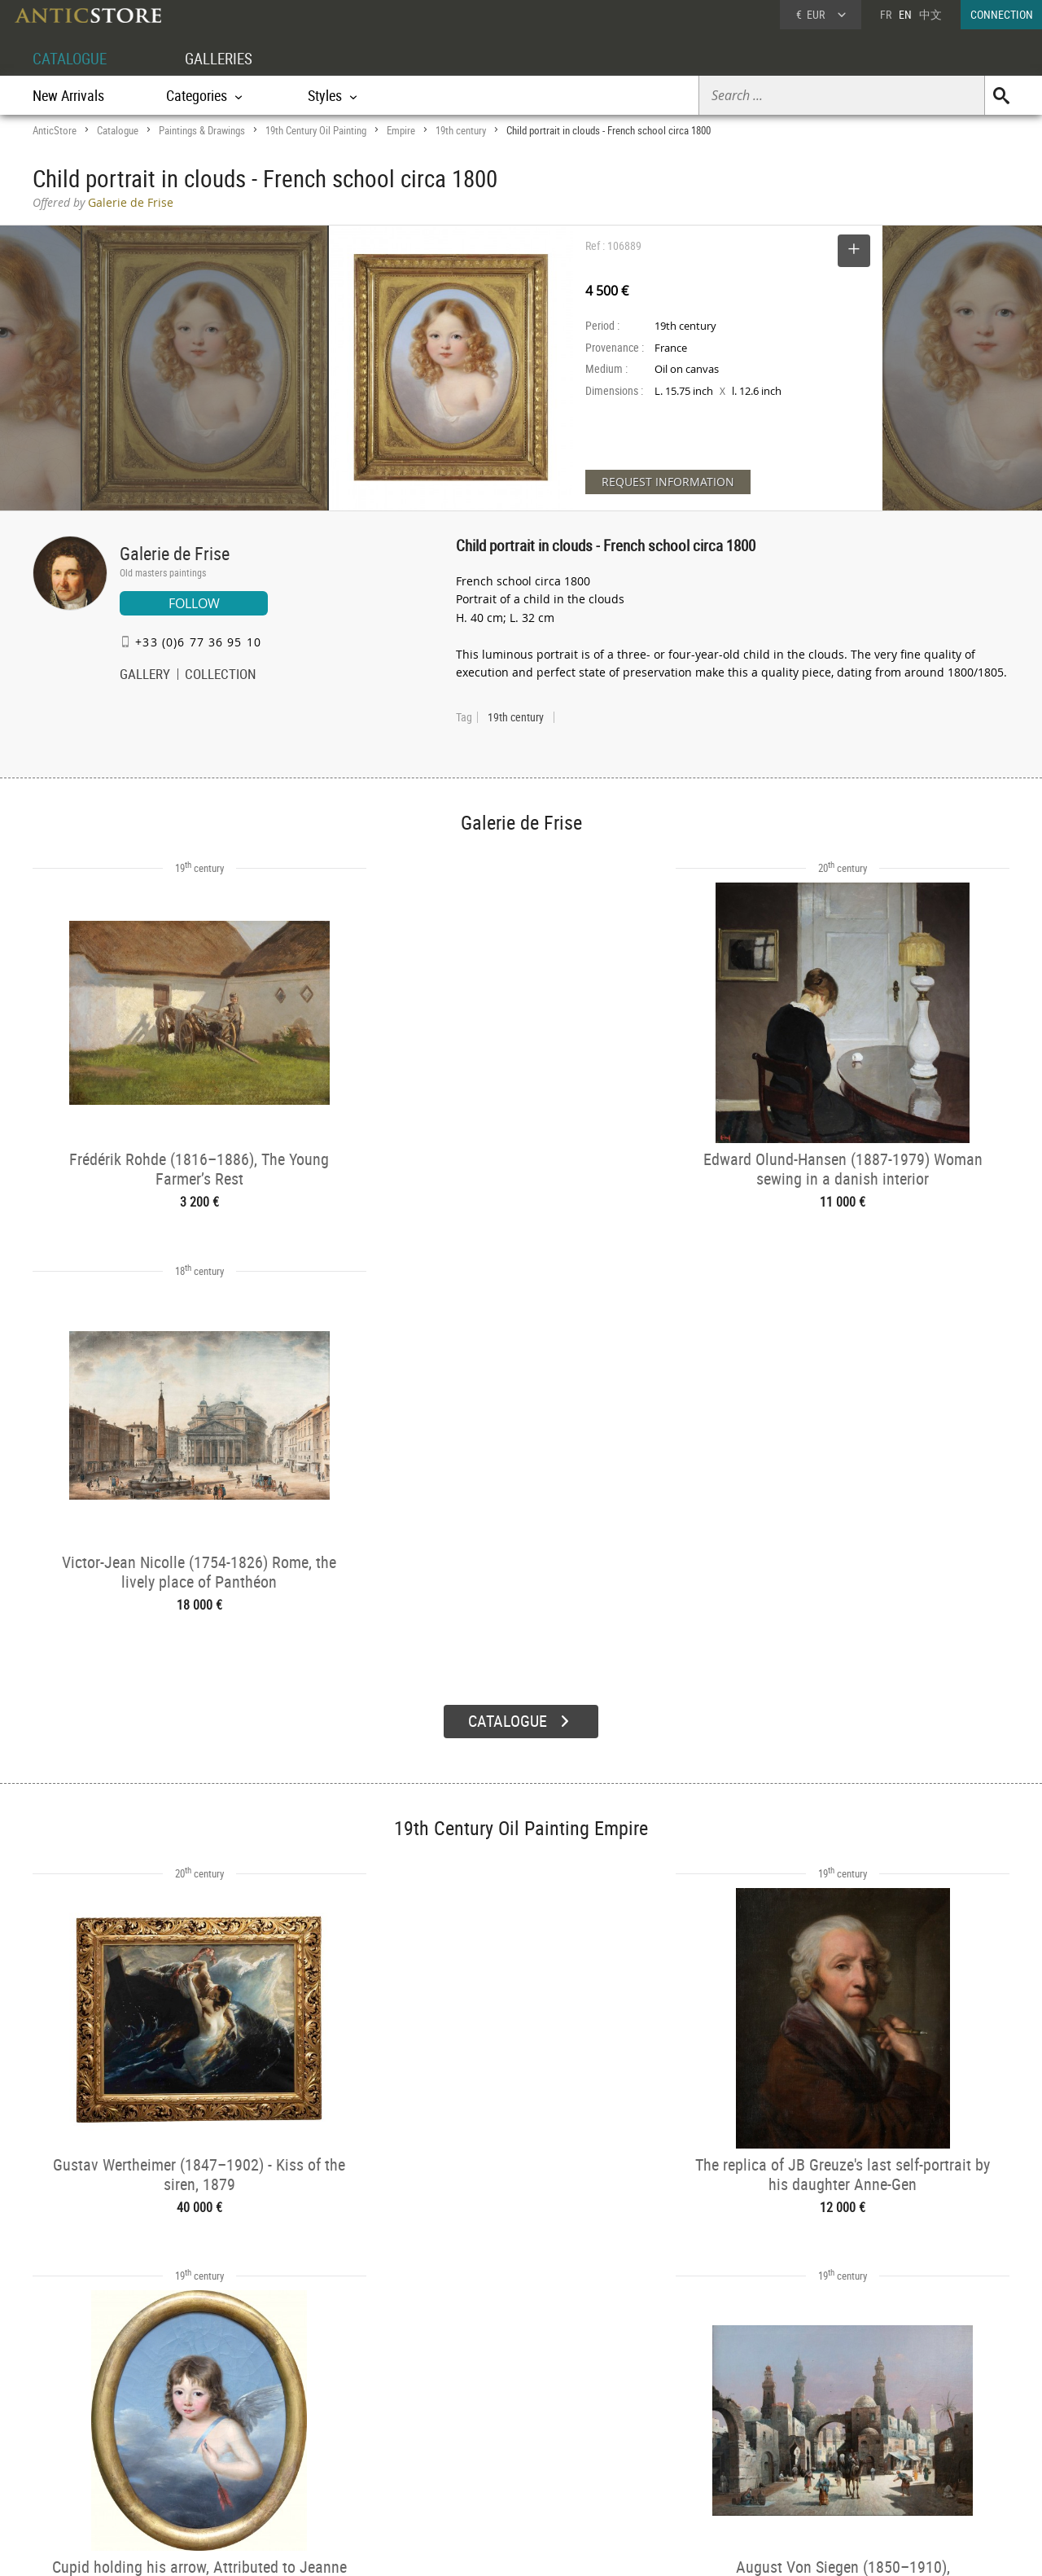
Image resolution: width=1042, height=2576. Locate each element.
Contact (858, 2446)
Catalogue (117, 130)
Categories (272, 2424)
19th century (461, 130)
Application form (100, 2461)
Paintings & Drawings (202, 130)
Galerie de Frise (175, 553)
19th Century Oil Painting (315, 130)
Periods (266, 2466)
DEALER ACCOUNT (94, 2404)
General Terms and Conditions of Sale (554, 2547)
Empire (401, 130)
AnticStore (55, 130)
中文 (930, 14)
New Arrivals (68, 95)
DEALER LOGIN (120, 2433)
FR (885, 14)
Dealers (463, 2424)
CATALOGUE (72, 58)
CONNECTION (1001, 14)
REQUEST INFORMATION (668, 481)
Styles (262, 2445)
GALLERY (145, 675)
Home (854, 2430)
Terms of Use (439, 2547)
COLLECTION (220, 675)
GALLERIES (226, 58)
